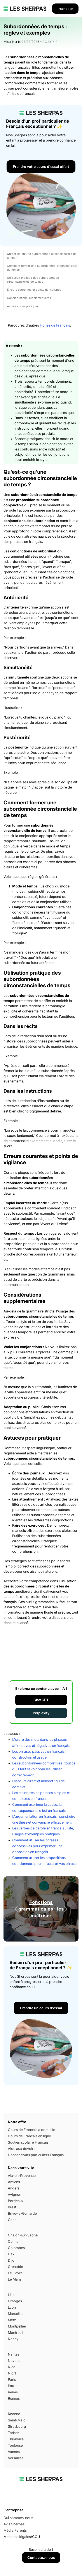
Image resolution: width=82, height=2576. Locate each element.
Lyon (12, 2307)
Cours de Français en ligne (29, 2136)
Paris (12, 2379)
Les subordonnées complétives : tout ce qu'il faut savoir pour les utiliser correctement (43, 1769)
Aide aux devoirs (21, 2148)
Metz (12, 2320)
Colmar (14, 2241)
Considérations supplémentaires (29, 298)
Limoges (15, 2301)
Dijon (12, 2260)
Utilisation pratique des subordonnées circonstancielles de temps (33, 279)
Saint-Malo (17, 2420)
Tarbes (13, 2433)
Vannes (14, 2451)
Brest (12, 2207)
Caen (12, 2220)
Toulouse (15, 2445)
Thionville (16, 2439)
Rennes (14, 2398)
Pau (11, 2386)
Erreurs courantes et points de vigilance (34, 289)
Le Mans (14, 2279)
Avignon (14, 2194)
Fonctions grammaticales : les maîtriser (41, 1908)
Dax (11, 2254)
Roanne (14, 2414)
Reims (13, 2392)
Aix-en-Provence (22, 2175)
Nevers (13, 2360)
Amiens (14, 2182)
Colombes (16, 2248)
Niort (12, 2373)
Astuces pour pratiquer (22, 306)
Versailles (15, 2458)
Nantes (13, 2354)
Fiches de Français (55, 325)
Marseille (15, 2313)
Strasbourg (17, 2426)
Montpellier (17, 2326)
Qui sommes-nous (18, 2518)
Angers (13, 2188)
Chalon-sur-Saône (23, 2235)
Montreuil (15, 2332)
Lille (11, 2295)
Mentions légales (17, 2536)
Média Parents (15, 2530)
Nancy (13, 2339)
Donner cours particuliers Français (36, 2155)
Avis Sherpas (13, 2524)
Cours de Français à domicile (31, 2129)
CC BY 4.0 (50, 41)
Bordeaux (16, 2201)
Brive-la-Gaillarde (22, 2213)
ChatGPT (41, 1700)
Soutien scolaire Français (28, 2142)
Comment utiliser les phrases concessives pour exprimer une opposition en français (37, 1846)
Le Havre (15, 2273)
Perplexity (41, 1713)
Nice (11, 2367)
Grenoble (15, 2266)
